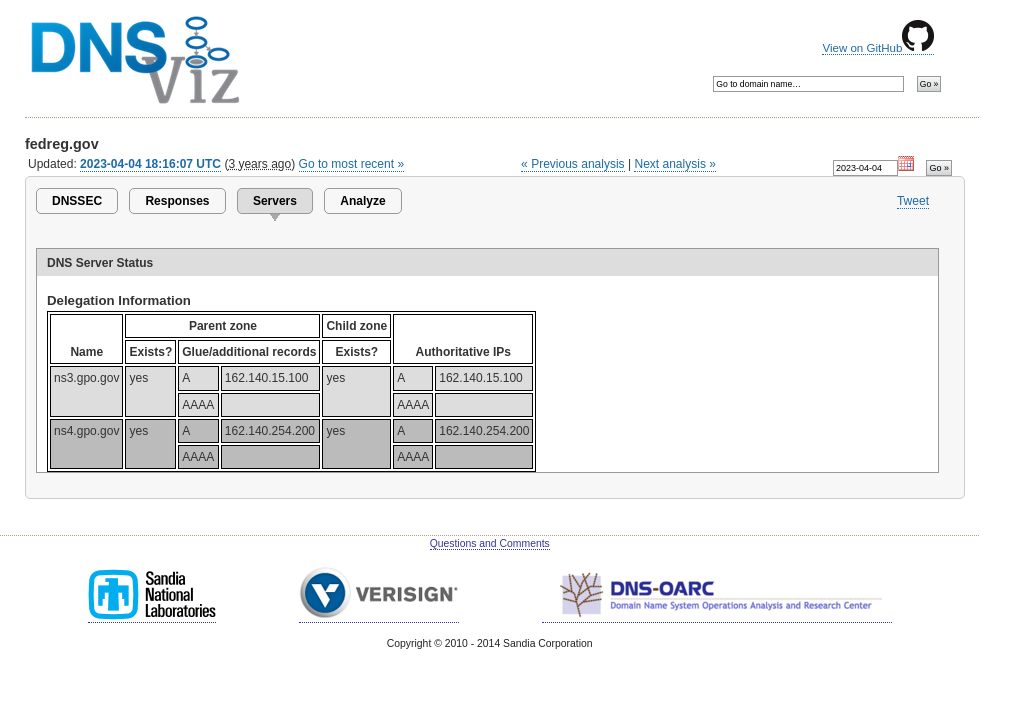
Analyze (362, 201)
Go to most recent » (352, 164)
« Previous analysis (573, 164)
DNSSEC (77, 201)
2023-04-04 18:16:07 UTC (150, 164)
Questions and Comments (490, 543)
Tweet (913, 201)
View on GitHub (878, 48)
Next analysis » (674, 164)
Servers (275, 201)
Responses (177, 201)
